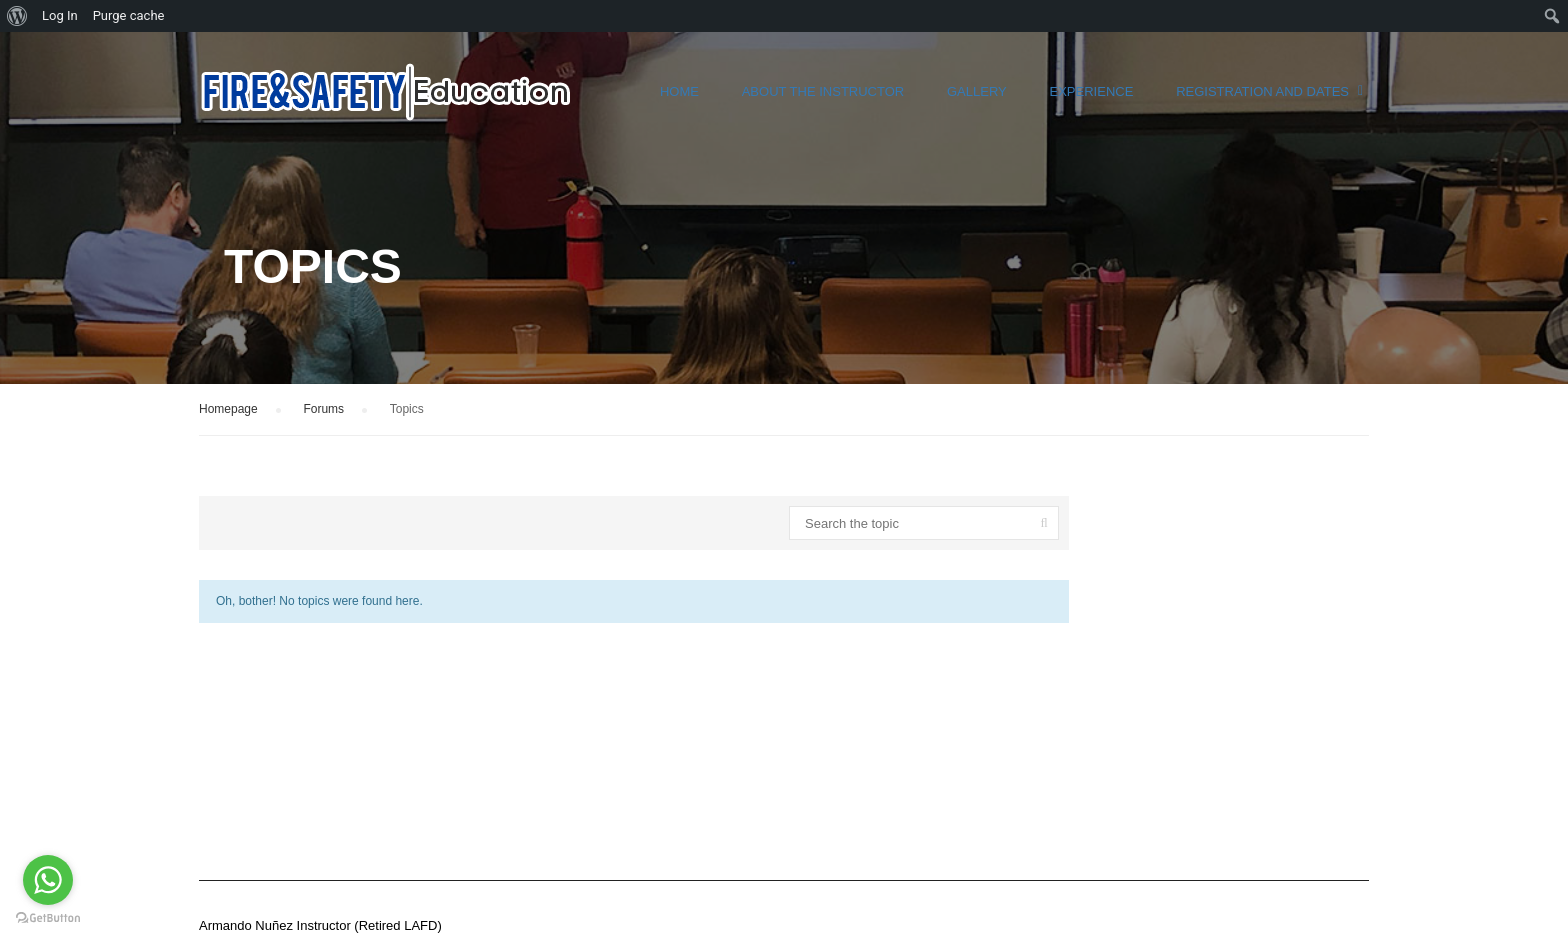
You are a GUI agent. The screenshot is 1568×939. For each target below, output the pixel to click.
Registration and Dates (1262, 91)
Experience (1092, 91)
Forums (323, 409)
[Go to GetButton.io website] (48, 918)
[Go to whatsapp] (48, 880)
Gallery (977, 91)
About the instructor (823, 91)
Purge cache (129, 15)
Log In (60, 15)
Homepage (228, 409)
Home (679, 91)
